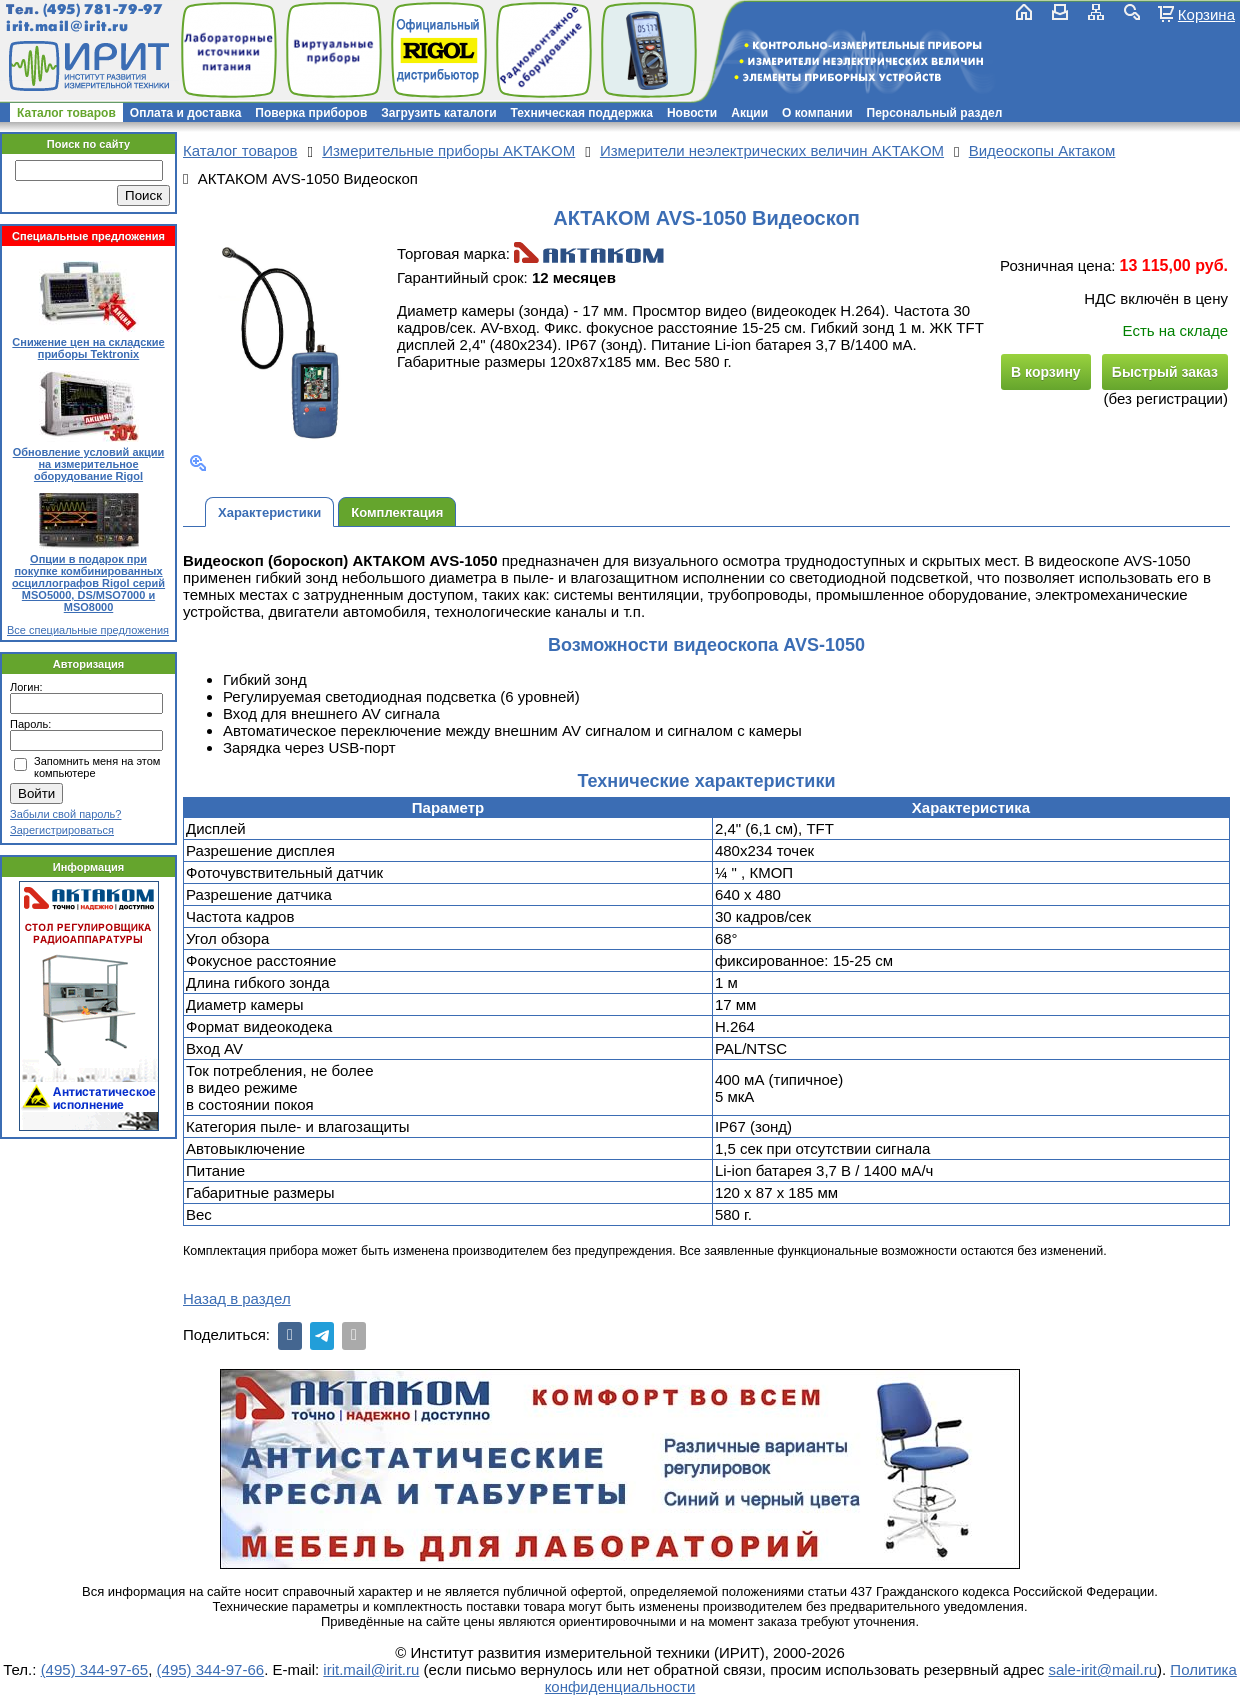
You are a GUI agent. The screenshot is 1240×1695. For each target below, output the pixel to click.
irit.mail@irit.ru (67, 26)
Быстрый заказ (1165, 372)
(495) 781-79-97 (102, 9)
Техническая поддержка (582, 113)
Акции (749, 113)
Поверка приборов (311, 113)
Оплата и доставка (186, 113)
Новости (692, 113)
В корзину (1046, 372)
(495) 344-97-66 (211, 1669)
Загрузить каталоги (438, 113)
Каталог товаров (66, 113)
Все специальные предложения (88, 630)
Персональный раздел (935, 113)
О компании (817, 113)
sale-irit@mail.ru (1102, 1669)
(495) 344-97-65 (95, 1669)
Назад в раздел (237, 1298)
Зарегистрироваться (62, 830)
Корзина (1206, 14)
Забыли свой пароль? (65, 814)
